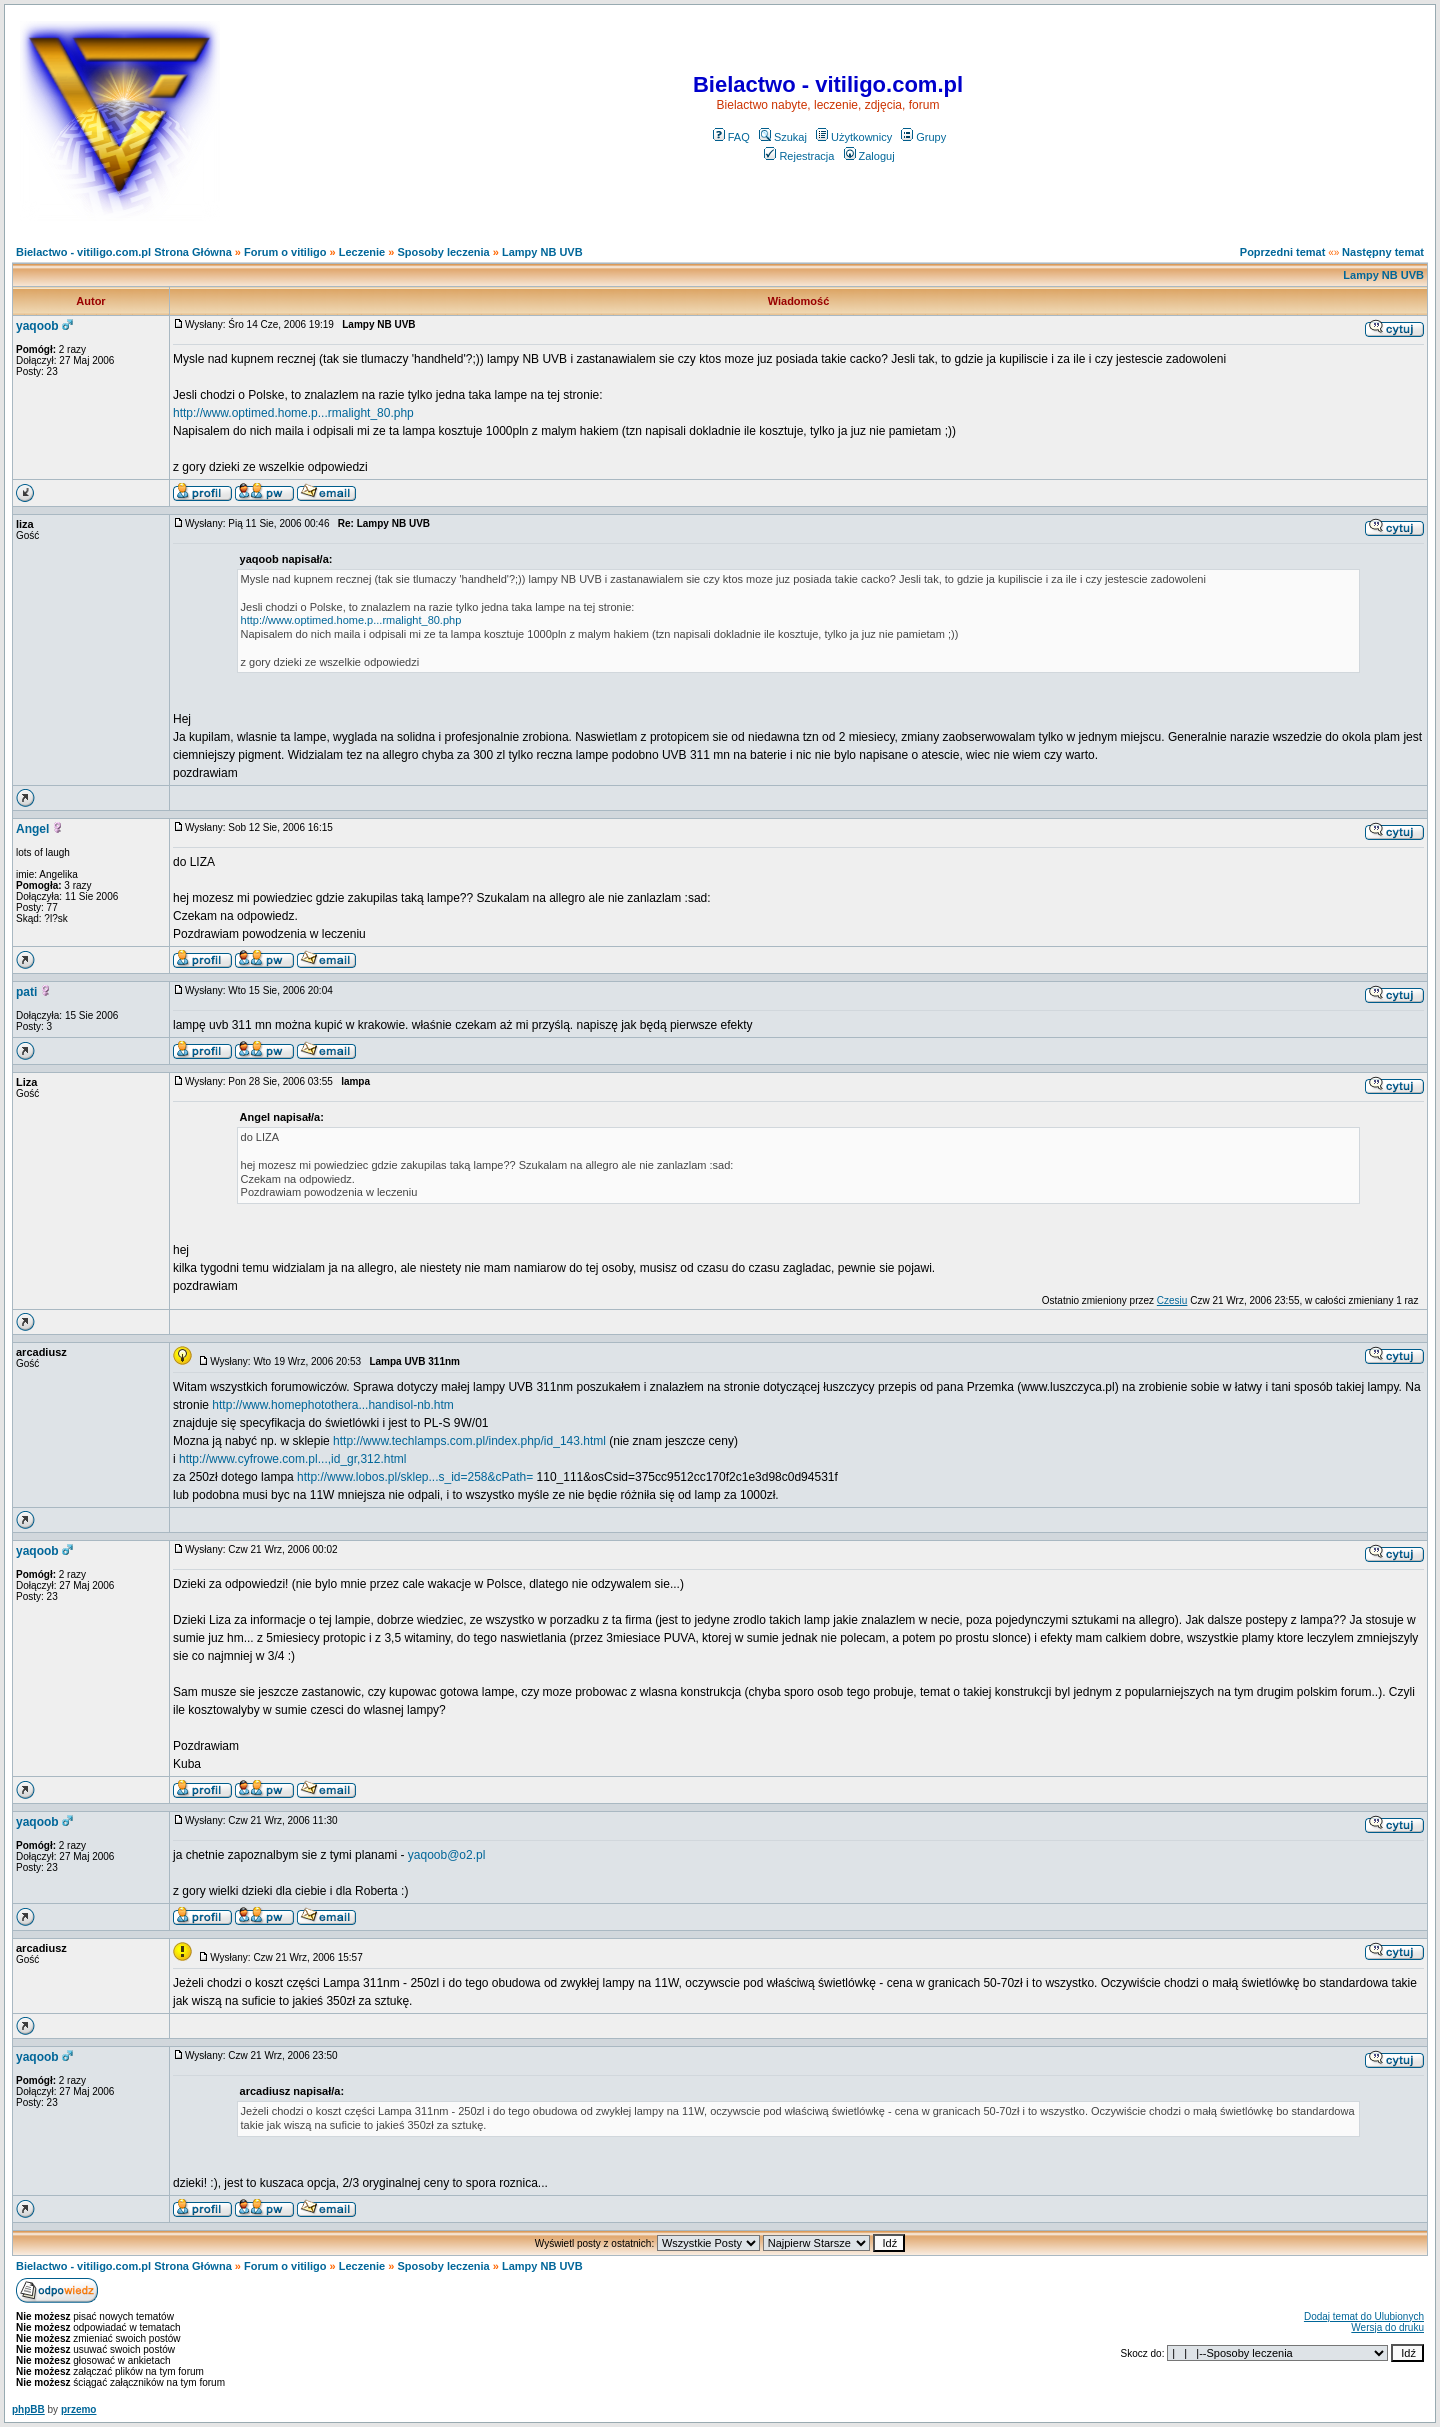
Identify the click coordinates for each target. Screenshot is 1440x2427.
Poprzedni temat (1283, 252)
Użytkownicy (854, 137)
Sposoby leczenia (443, 252)
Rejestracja (799, 156)
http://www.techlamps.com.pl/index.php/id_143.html (469, 1441)
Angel (32, 829)
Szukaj (783, 137)
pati (26, 992)
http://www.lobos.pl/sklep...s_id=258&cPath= (415, 1477)
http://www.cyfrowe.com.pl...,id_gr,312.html (292, 1459)
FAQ (731, 137)
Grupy (923, 137)
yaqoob (37, 326)
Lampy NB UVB (542, 252)
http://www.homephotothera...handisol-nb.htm (332, 1405)
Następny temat (1383, 252)
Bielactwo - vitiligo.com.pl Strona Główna (124, 252)
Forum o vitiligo (285, 252)
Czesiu (1172, 1300)
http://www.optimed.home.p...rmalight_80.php (293, 413)
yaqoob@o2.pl (447, 1855)
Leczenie (362, 252)
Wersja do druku (1387, 2327)
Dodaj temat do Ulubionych (1364, 2316)
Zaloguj (869, 156)
